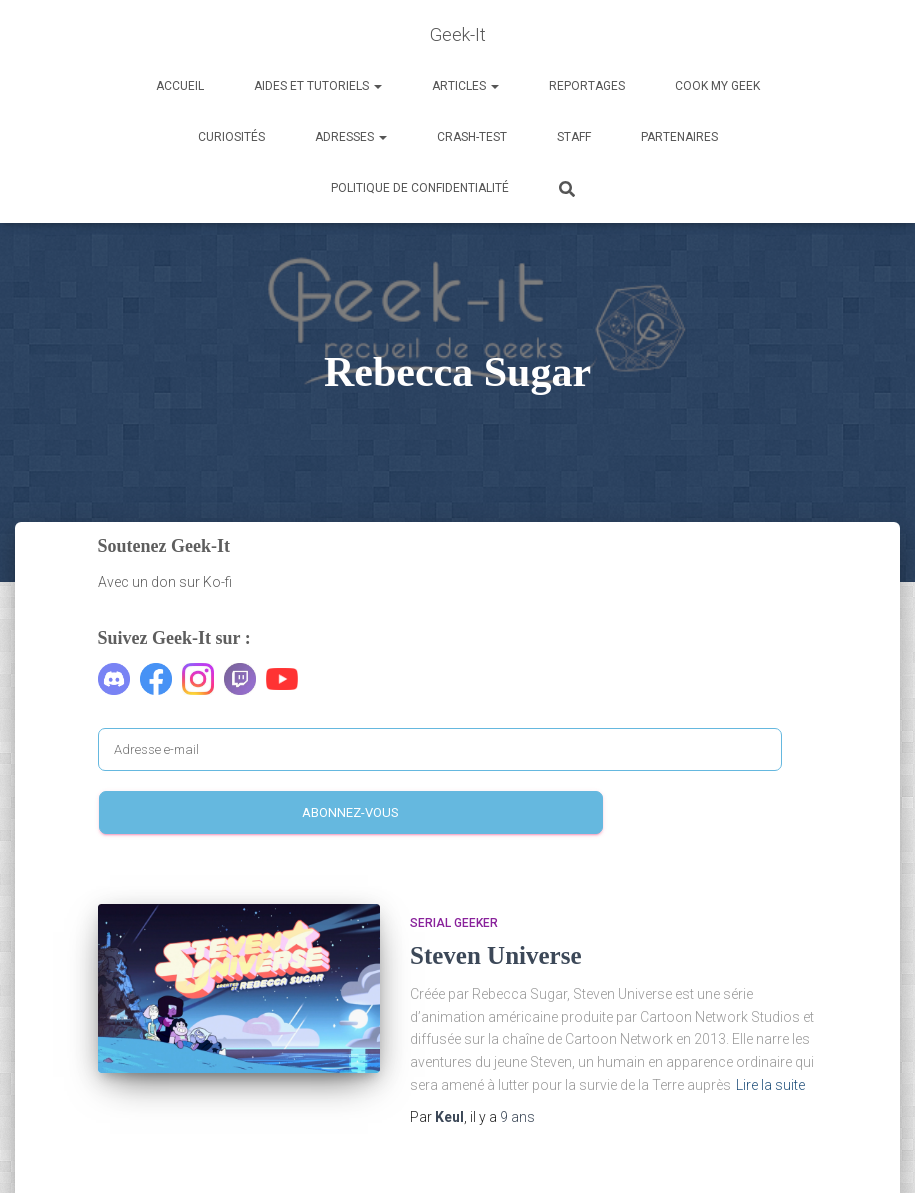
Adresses (351, 137)
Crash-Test (472, 137)
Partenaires (679, 137)
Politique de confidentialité (420, 188)
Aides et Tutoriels (318, 86)
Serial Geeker (454, 923)
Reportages (587, 86)
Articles (465, 86)
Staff (574, 137)
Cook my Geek (717, 86)
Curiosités (231, 137)
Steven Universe (496, 955)
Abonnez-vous (350, 812)
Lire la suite (770, 1085)
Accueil (180, 86)
